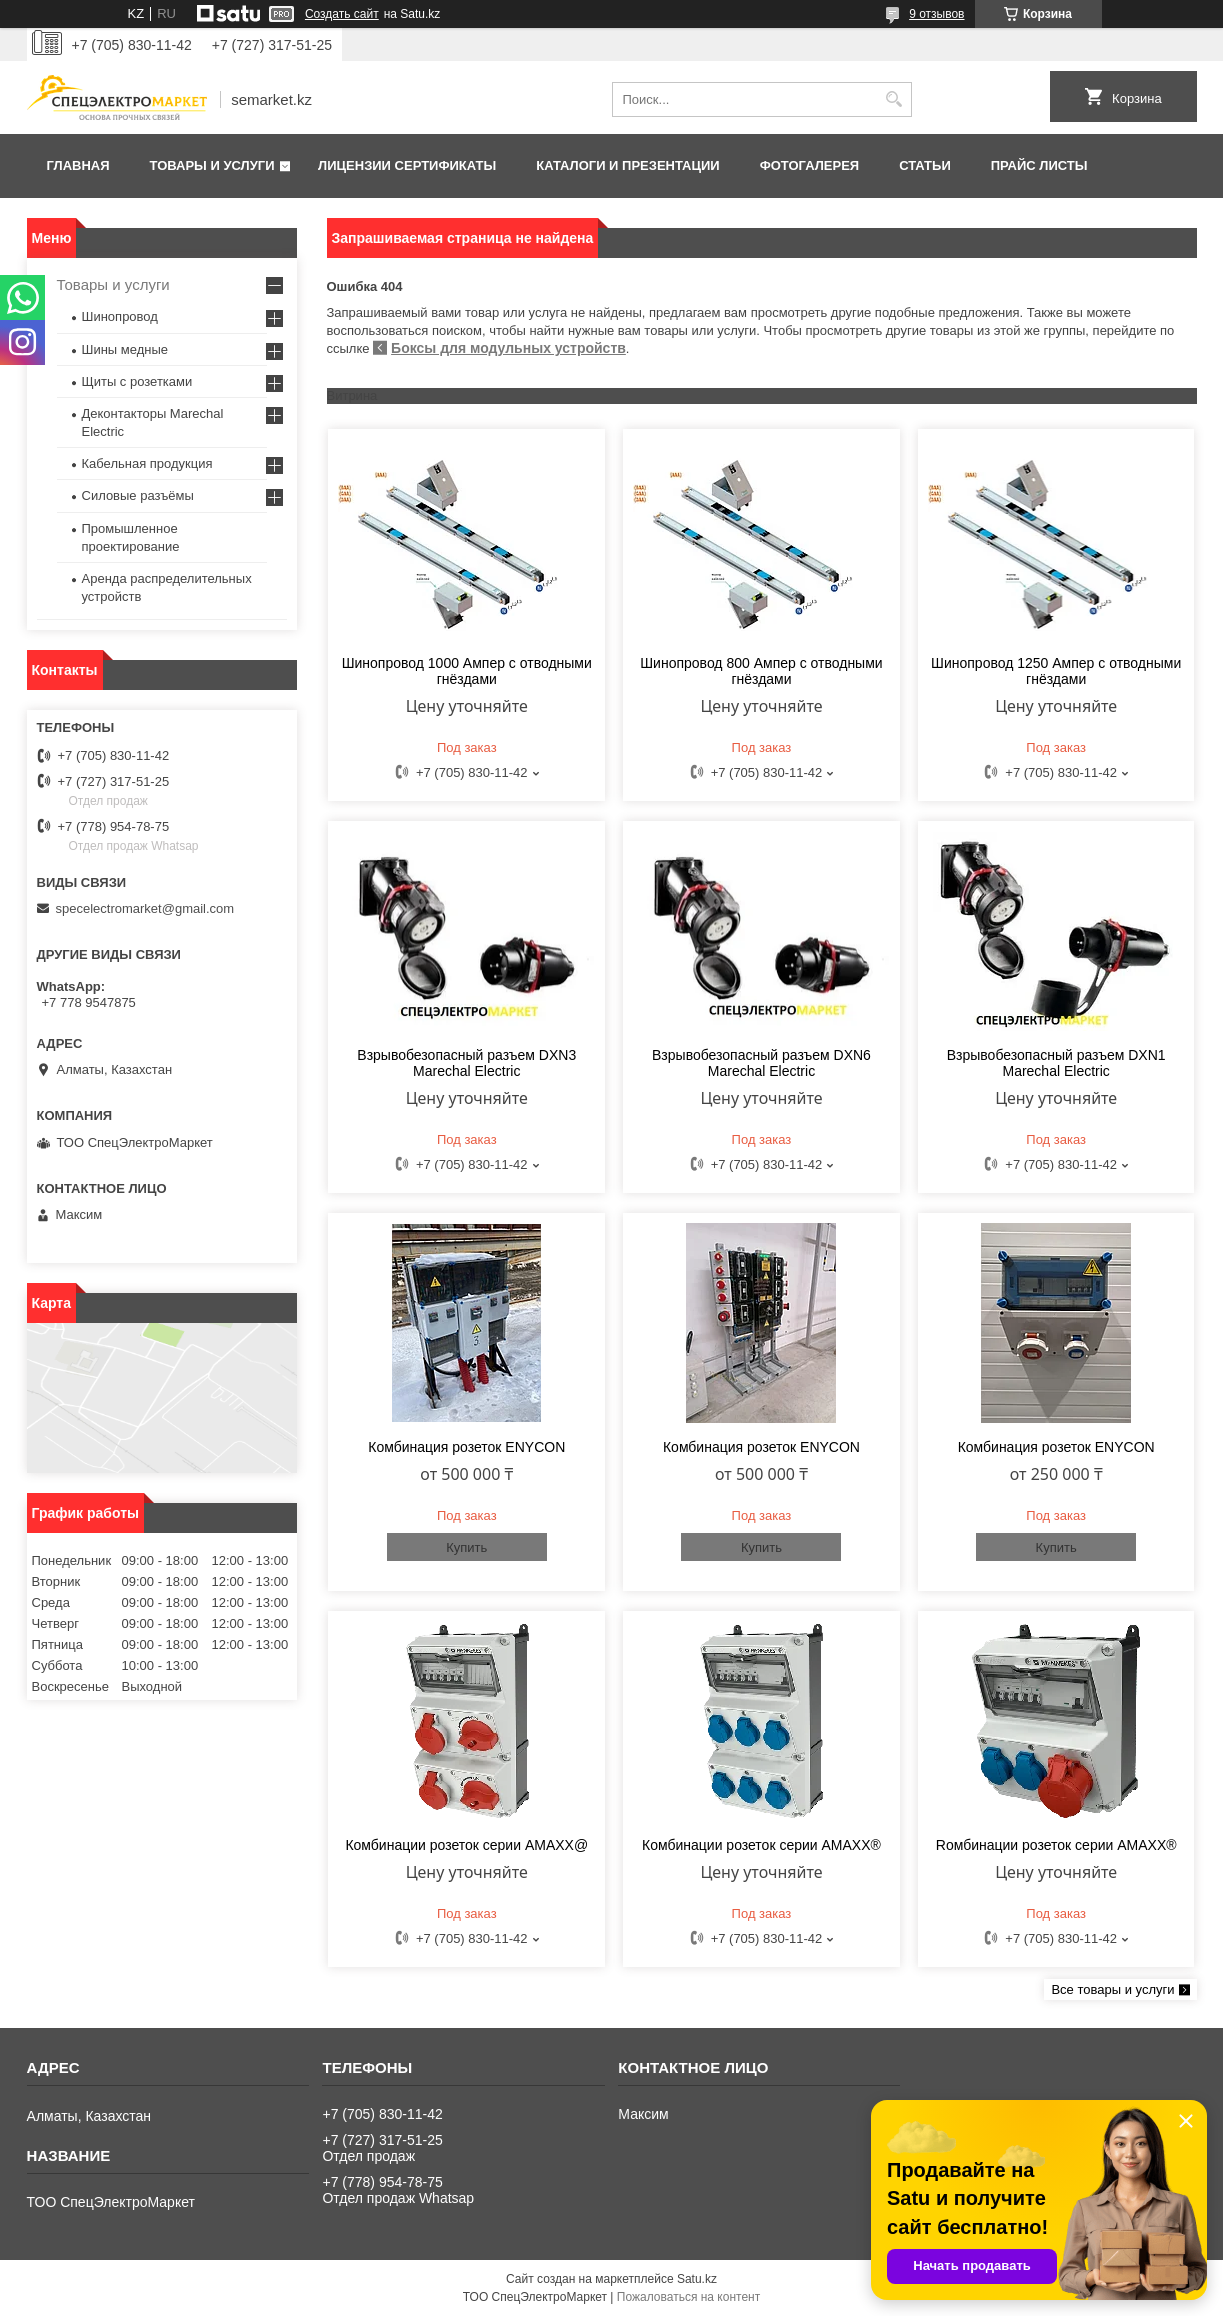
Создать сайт (342, 14)
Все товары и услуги (1112, 1989)
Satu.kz (697, 2279)
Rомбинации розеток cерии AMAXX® (1056, 1845)
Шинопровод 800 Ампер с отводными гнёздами (761, 671)
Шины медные (125, 349)
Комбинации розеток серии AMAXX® (761, 1845)
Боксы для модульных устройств (508, 348)
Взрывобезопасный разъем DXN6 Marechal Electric (761, 1063)
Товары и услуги (212, 165)
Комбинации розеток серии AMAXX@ (466, 1845)
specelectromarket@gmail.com (145, 908)
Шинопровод (120, 316)
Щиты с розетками (137, 381)
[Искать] (894, 99)
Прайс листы (1039, 165)
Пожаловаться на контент (688, 2297)
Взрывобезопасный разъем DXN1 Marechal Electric (1056, 1063)
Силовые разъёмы (138, 495)
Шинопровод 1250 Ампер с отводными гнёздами (1056, 671)
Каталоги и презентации (627, 165)
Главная (78, 165)
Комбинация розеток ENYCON (466, 1447)
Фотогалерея (810, 165)
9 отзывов (936, 14)
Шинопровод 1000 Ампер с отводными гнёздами (467, 671)
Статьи (925, 165)
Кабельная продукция (147, 463)
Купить (466, 1547)
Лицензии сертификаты (407, 165)
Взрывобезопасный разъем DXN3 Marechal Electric (466, 1063)
